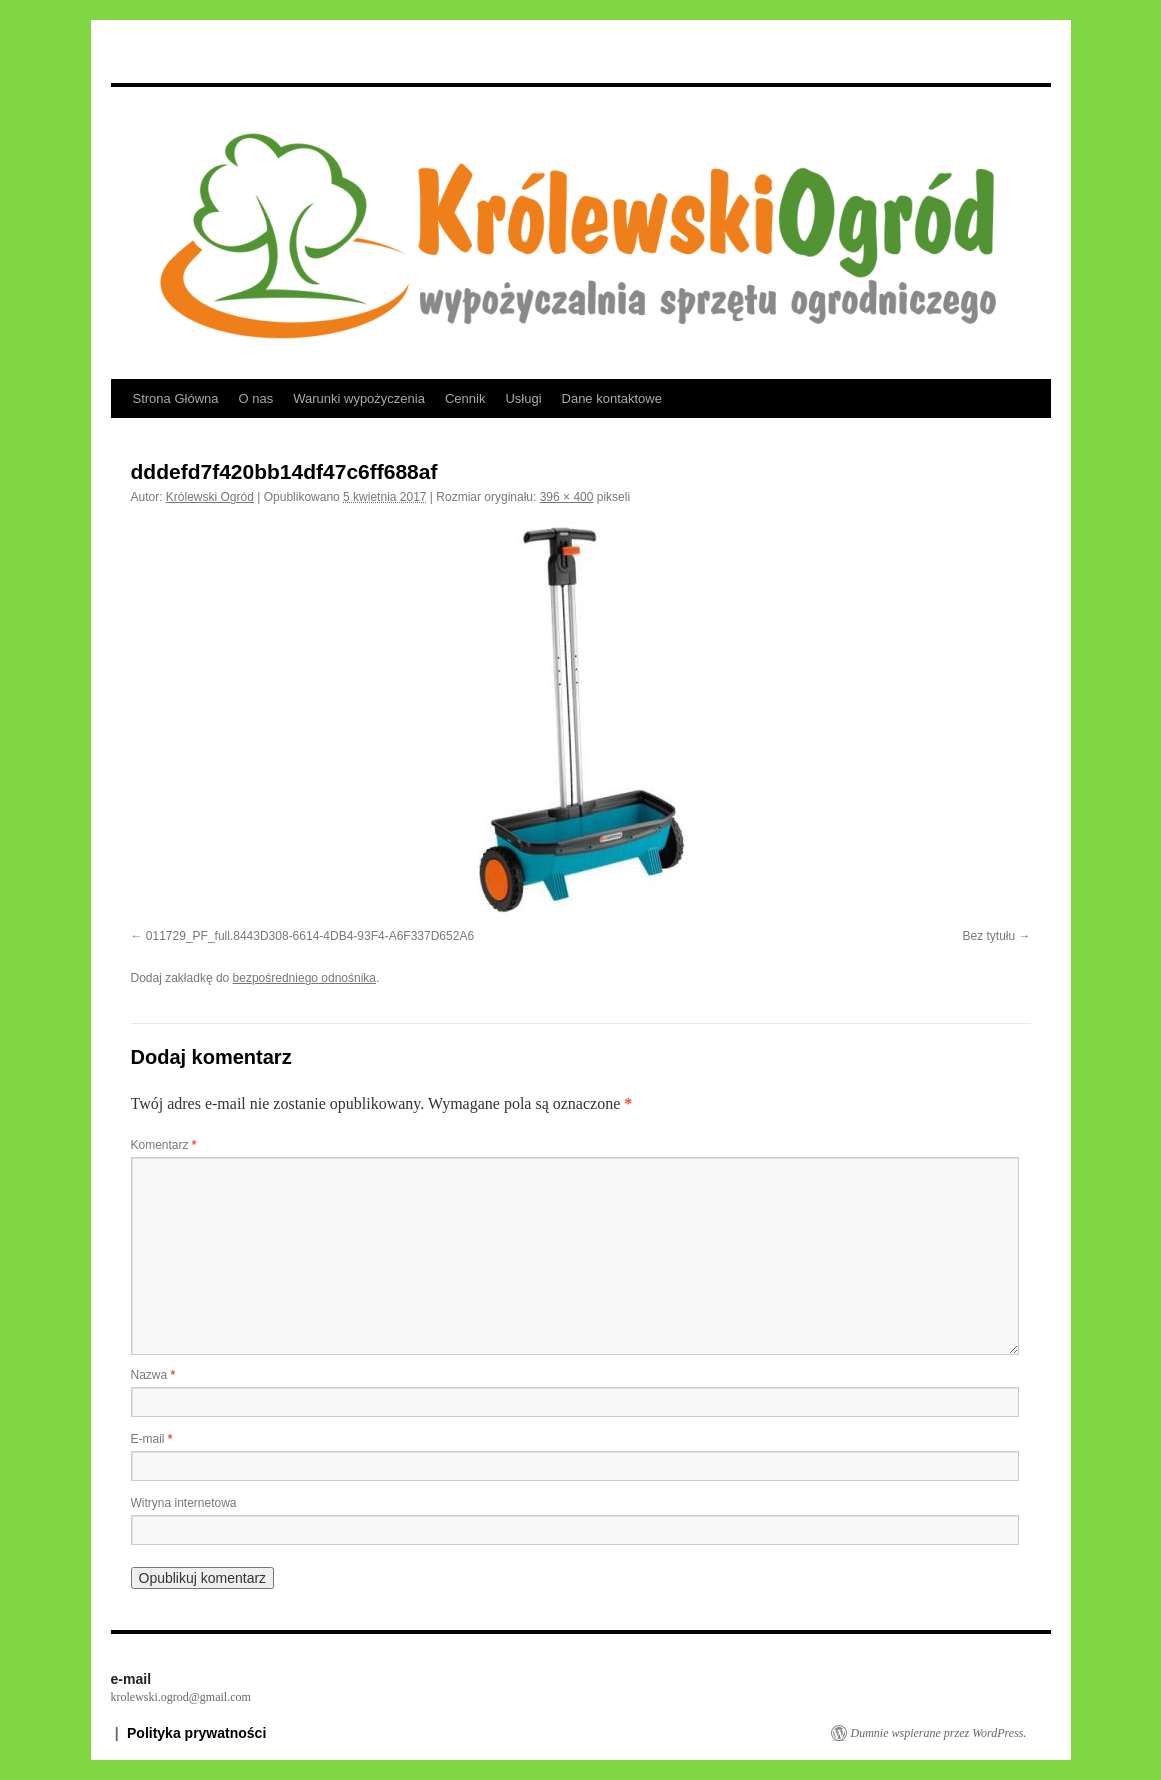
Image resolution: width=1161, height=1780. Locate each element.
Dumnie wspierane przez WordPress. (939, 1733)
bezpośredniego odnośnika (304, 978)
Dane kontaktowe (612, 398)
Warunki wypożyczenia (359, 398)
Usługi (523, 398)
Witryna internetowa (184, 1503)
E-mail (152, 1439)
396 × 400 (567, 497)
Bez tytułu (988, 936)
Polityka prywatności (196, 1733)
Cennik (465, 398)
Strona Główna (176, 398)
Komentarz (164, 1145)
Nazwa (153, 1375)
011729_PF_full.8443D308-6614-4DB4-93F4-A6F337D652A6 (310, 936)
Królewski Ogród (210, 497)
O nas (256, 398)
